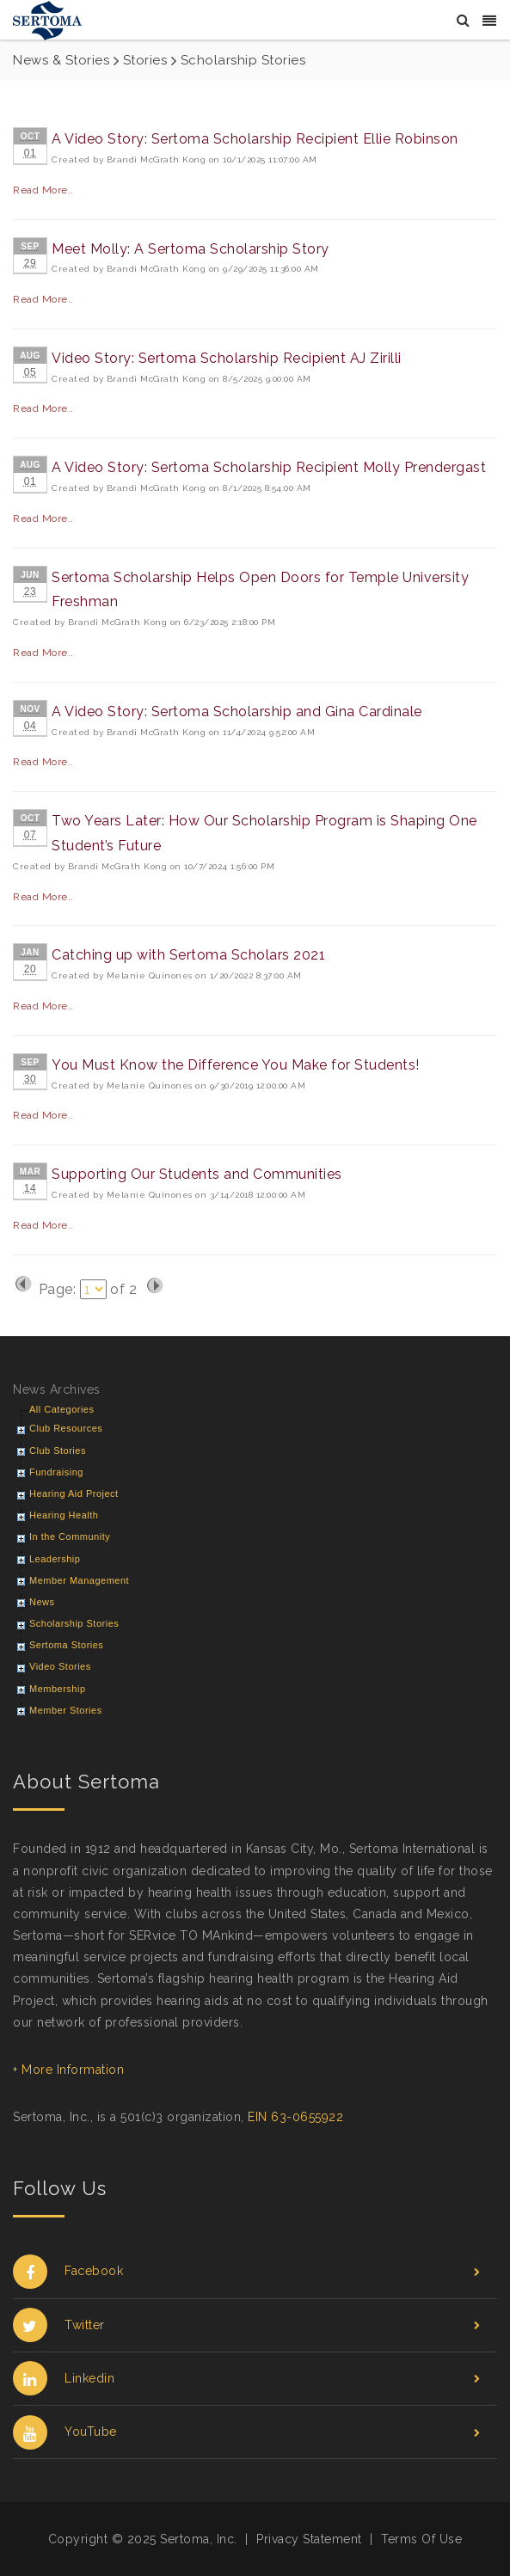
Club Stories (57, 1450)
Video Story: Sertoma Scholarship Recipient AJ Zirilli (227, 358)
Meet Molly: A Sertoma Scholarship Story (190, 249)
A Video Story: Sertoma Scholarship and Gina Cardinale (237, 711)
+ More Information (68, 2069)
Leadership (54, 1559)
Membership (57, 1689)
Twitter (246, 2325)
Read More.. (43, 190)
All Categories (61, 1409)
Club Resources (65, 1428)
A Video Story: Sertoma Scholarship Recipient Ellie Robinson (255, 139)
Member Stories (65, 1710)
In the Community (69, 1536)
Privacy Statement (309, 2539)
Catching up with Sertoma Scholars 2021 (188, 955)
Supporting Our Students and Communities (197, 1174)
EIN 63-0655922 (295, 2117)
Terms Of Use (421, 2539)
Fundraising (56, 1472)
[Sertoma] (47, 19)
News (42, 1602)
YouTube (246, 2432)
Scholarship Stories (74, 1623)
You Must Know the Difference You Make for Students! (236, 1065)
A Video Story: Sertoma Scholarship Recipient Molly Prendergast (269, 467)
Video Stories (60, 1666)
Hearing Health (63, 1515)
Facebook (246, 2271)
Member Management (79, 1580)
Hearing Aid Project (74, 1493)
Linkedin (246, 2378)
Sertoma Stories (66, 1645)
